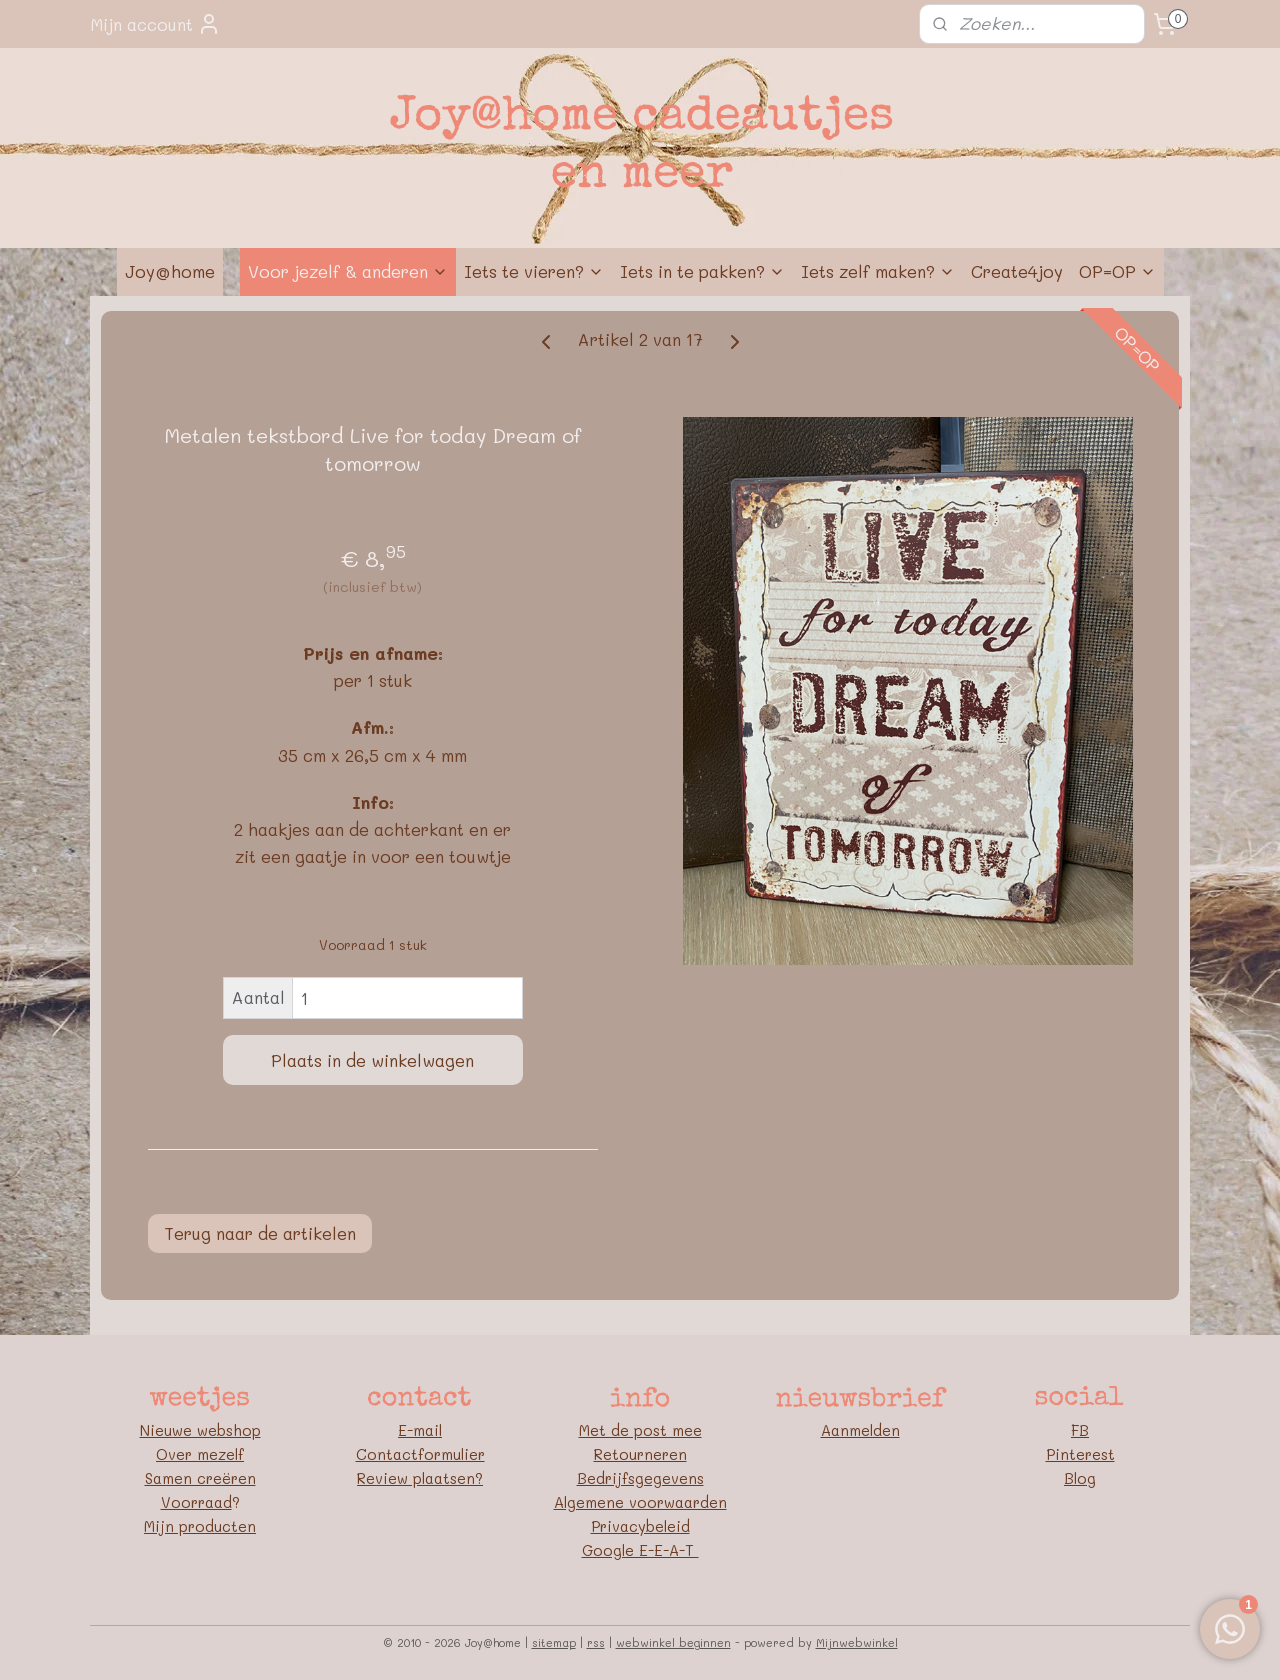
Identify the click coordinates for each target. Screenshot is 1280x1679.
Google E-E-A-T (640, 1550)
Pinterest (1080, 1454)
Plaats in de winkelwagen (372, 1060)
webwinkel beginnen (673, 1642)
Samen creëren (200, 1478)
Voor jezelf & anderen (348, 271)
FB (1080, 1430)
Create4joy (1017, 271)
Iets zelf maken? (878, 271)
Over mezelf (200, 1454)
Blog (1080, 1478)
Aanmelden (860, 1430)
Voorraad (196, 1502)
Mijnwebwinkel (857, 1642)
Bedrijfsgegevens (640, 1478)
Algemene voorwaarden (640, 1502)
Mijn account (155, 24)
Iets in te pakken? (702, 271)
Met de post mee (640, 1430)
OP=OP (1117, 271)
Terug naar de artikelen (260, 1233)
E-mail (420, 1430)
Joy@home (170, 271)
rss (596, 1642)
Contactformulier (420, 1454)
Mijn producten (200, 1526)
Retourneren (640, 1454)
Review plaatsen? (420, 1478)
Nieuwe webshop (200, 1430)
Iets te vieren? (534, 271)
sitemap (554, 1642)
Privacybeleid (640, 1526)
